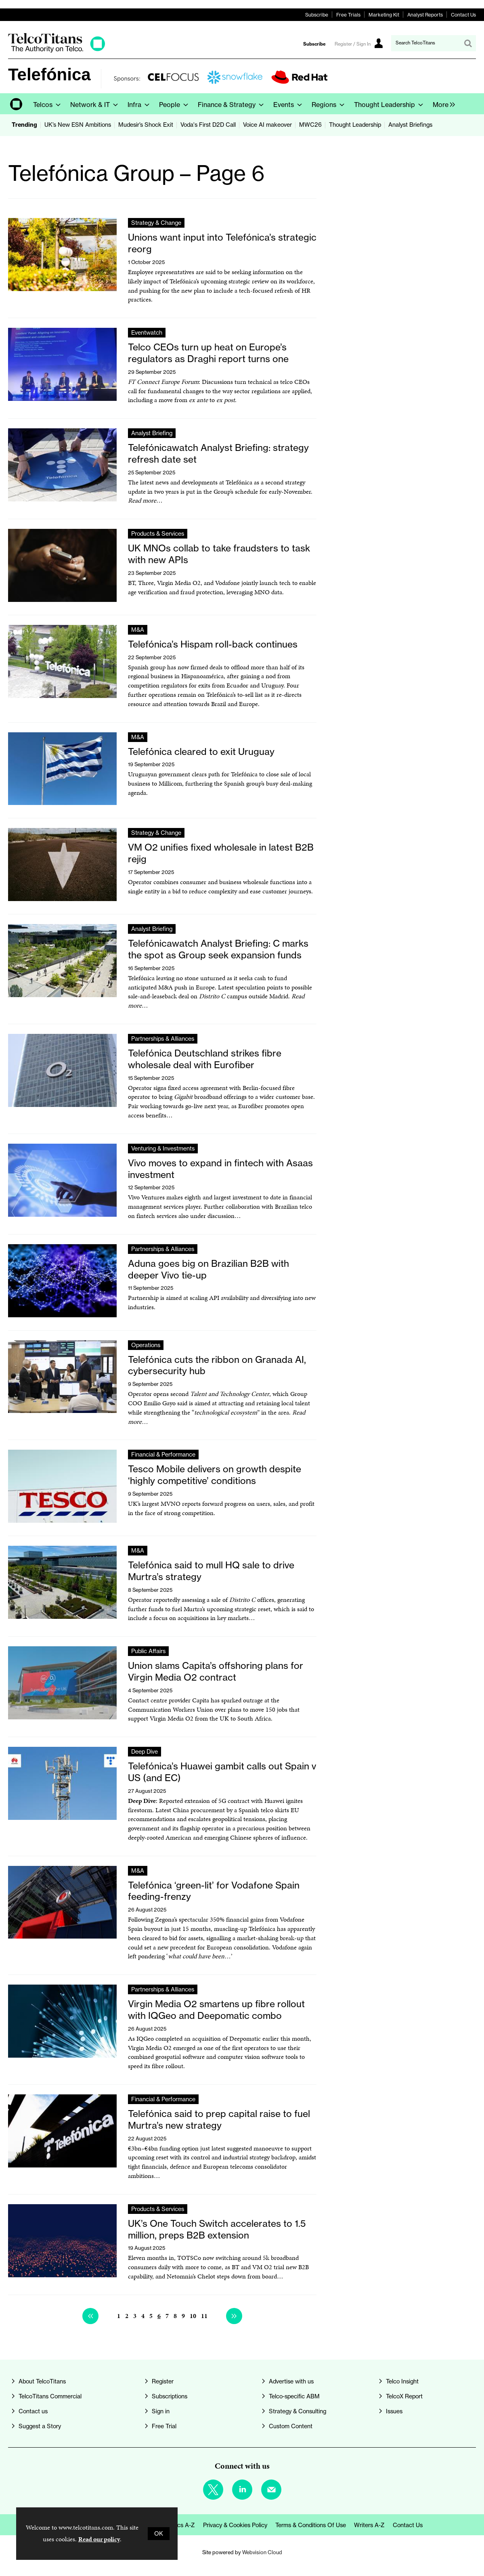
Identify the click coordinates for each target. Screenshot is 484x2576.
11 (204, 2315)
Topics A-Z (181, 2525)
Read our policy (99, 2539)
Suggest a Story (40, 2426)
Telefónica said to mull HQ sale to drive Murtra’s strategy (211, 1570)
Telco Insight (402, 2381)
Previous (90, 2316)
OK (158, 2533)
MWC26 (310, 124)
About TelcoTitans (42, 2381)
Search (467, 43)
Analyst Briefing (151, 433)
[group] (442, 103)
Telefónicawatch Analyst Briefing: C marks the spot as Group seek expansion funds (218, 949)
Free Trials (348, 15)
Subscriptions (169, 2396)
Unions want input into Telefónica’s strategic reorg (222, 243)
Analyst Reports (425, 15)
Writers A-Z (369, 2525)
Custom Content (290, 2426)
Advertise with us (291, 2381)
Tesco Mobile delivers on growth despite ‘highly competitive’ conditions (214, 1474)
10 (193, 2315)
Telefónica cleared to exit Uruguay (201, 751)
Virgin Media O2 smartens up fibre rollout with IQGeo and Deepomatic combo (216, 2009)
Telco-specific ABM (294, 2396)
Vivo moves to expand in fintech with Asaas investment (220, 1168)
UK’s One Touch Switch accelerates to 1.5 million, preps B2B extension (217, 2229)
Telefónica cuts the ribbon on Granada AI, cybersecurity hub (217, 1365)
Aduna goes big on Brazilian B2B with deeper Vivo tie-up (208, 1269)
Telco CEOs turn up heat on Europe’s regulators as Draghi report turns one (208, 353)
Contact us (33, 2411)
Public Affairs (148, 1651)
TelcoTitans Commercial (50, 2396)
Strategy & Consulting (297, 2411)
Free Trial (164, 2426)
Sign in (161, 2411)
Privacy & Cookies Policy (235, 2525)
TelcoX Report (404, 2396)
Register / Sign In (353, 44)
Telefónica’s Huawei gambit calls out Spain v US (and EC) (222, 1772)
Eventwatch (146, 332)
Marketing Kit (384, 15)
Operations (145, 1345)
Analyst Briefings (410, 124)
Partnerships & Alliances (162, 1038)
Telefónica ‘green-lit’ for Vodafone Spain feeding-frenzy (214, 1891)
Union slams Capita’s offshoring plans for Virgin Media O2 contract (215, 1671)
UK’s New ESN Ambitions (77, 124)
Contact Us (463, 15)
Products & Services (157, 533)
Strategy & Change (156, 222)
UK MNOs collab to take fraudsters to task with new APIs (219, 554)
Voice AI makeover (267, 124)
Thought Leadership (355, 124)
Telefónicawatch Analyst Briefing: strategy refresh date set (218, 453)
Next (234, 2316)
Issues (394, 2411)
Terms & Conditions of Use (310, 2525)
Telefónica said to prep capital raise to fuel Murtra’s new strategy (219, 2119)
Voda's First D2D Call (208, 124)
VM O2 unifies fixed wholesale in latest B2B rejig (221, 853)
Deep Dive (144, 1751)
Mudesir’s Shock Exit (145, 124)
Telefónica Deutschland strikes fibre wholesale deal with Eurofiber (204, 1059)
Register (163, 2381)
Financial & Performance (163, 1454)
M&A (137, 629)
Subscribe (316, 15)
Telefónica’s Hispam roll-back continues (213, 644)
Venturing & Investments (163, 1148)
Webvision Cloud (262, 2552)
